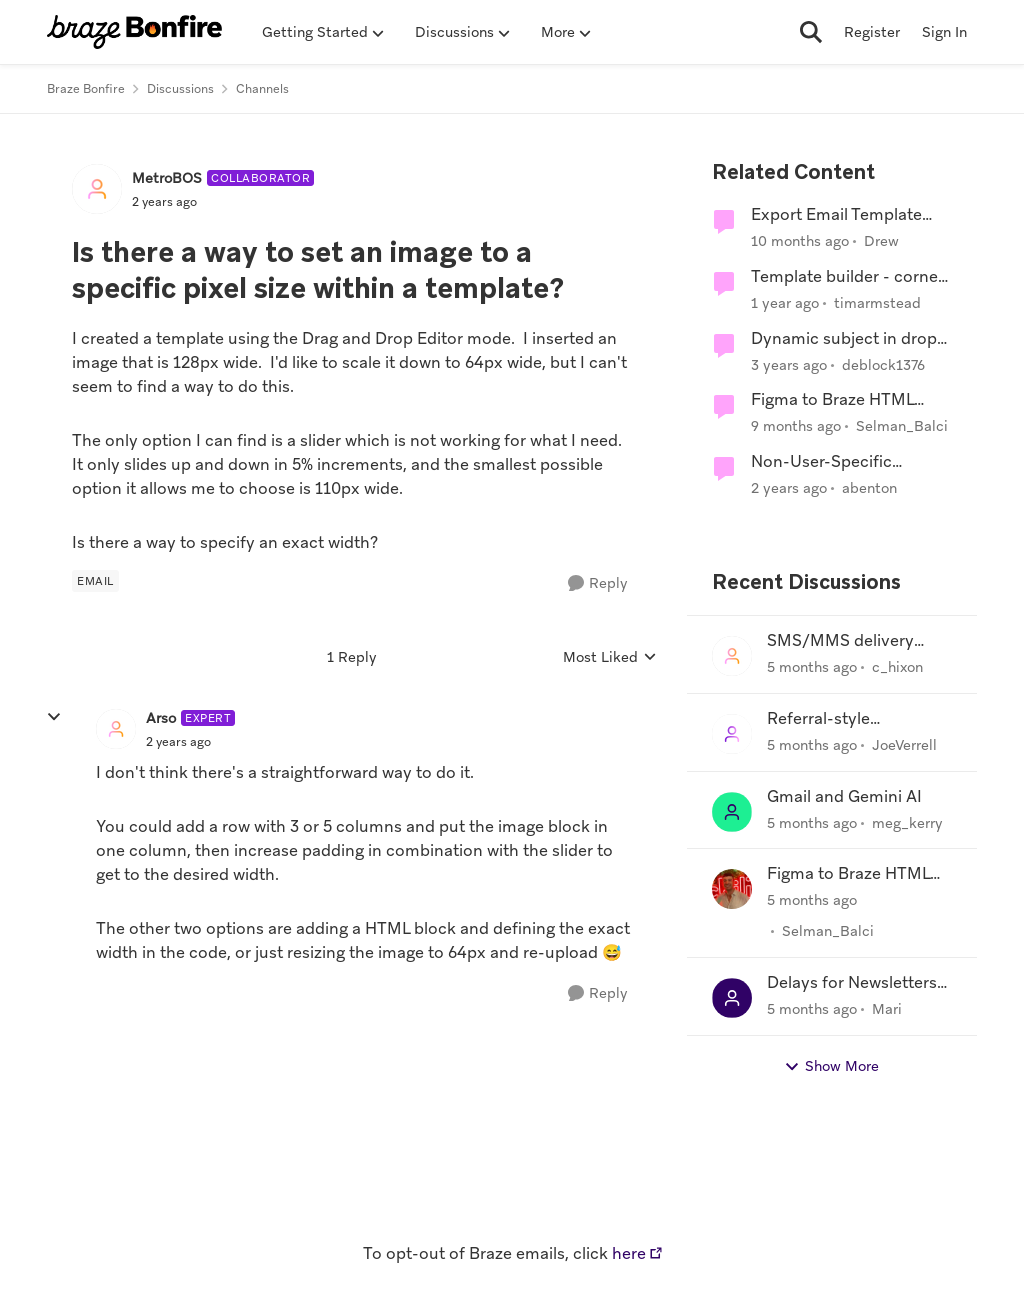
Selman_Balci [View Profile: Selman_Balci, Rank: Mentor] (902, 426)
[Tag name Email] (95, 581)
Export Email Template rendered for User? (836, 215)
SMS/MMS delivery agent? (840, 641)
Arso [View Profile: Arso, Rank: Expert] (161, 718)
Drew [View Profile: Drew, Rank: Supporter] (881, 241)
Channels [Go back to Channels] (262, 89)
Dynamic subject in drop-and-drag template (847, 339)
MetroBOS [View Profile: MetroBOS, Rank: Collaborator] (167, 178)
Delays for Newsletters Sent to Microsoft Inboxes (852, 983)
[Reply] (598, 583)
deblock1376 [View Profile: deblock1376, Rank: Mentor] (883, 364)
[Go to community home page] (134, 32)
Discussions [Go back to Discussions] (180, 89)
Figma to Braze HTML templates (832, 400)
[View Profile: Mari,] (732, 998)
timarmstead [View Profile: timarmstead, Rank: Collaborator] (877, 303)
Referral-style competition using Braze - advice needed (859, 719)
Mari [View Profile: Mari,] (887, 1009)
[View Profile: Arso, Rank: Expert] (116, 729)
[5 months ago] (812, 667)
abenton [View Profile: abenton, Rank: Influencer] (869, 488)
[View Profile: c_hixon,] (732, 656)
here (629, 1253)
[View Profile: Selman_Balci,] (732, 889)
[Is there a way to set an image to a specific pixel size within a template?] (178, 742)
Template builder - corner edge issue (847, 277)
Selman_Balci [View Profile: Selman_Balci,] (828, 931)
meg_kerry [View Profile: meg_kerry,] (907, 822)
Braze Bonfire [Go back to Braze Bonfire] (86, 89)
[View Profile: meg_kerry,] (732, 812)
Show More (831, 1066)
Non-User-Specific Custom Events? (821, 462)
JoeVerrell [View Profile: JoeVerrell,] (904, 745)
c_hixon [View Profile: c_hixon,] (897, 667)
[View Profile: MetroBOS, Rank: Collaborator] (97, 189)
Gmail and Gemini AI (844, 797)
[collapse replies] (54, 717)
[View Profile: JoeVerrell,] (732, 734)
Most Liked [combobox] (610, 658)
